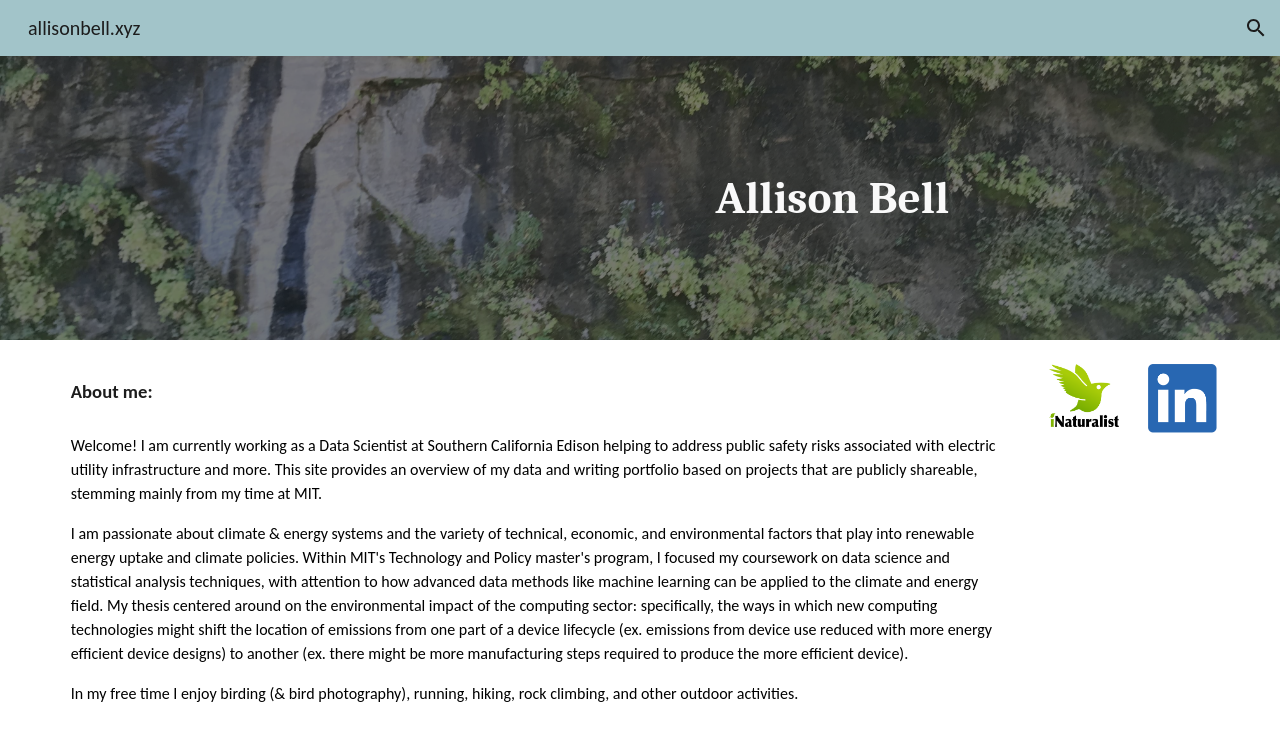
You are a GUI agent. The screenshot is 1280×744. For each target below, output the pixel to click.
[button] (1256, 28)
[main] (837, 198)
